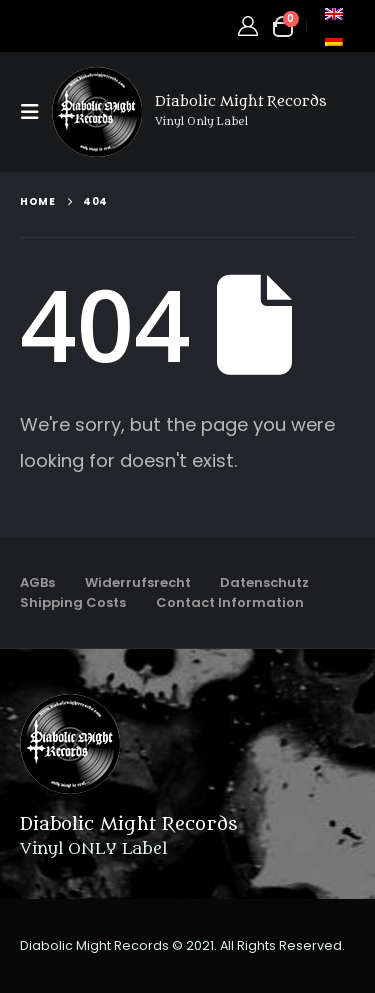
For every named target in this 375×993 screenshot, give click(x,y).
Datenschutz (264, 582)
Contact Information (230, 602)
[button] (36, 112)
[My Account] (248, 26)
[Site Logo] (97, 112)
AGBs (37, 582)
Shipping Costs (73, 602)
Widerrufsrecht (138, 582)
